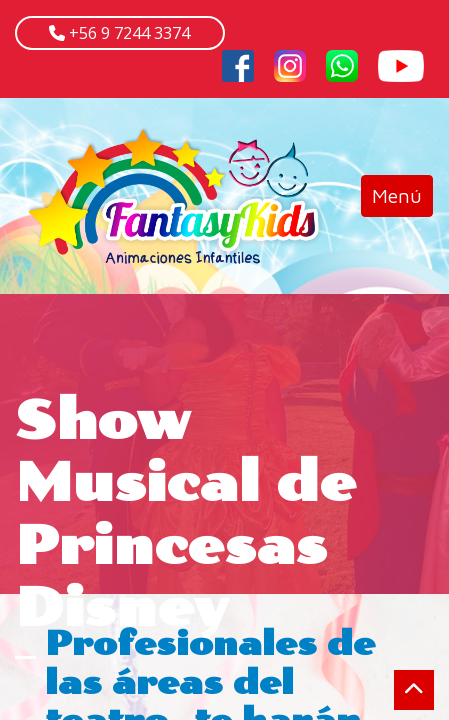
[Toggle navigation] (397, 196)
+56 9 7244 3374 (127, 33)
